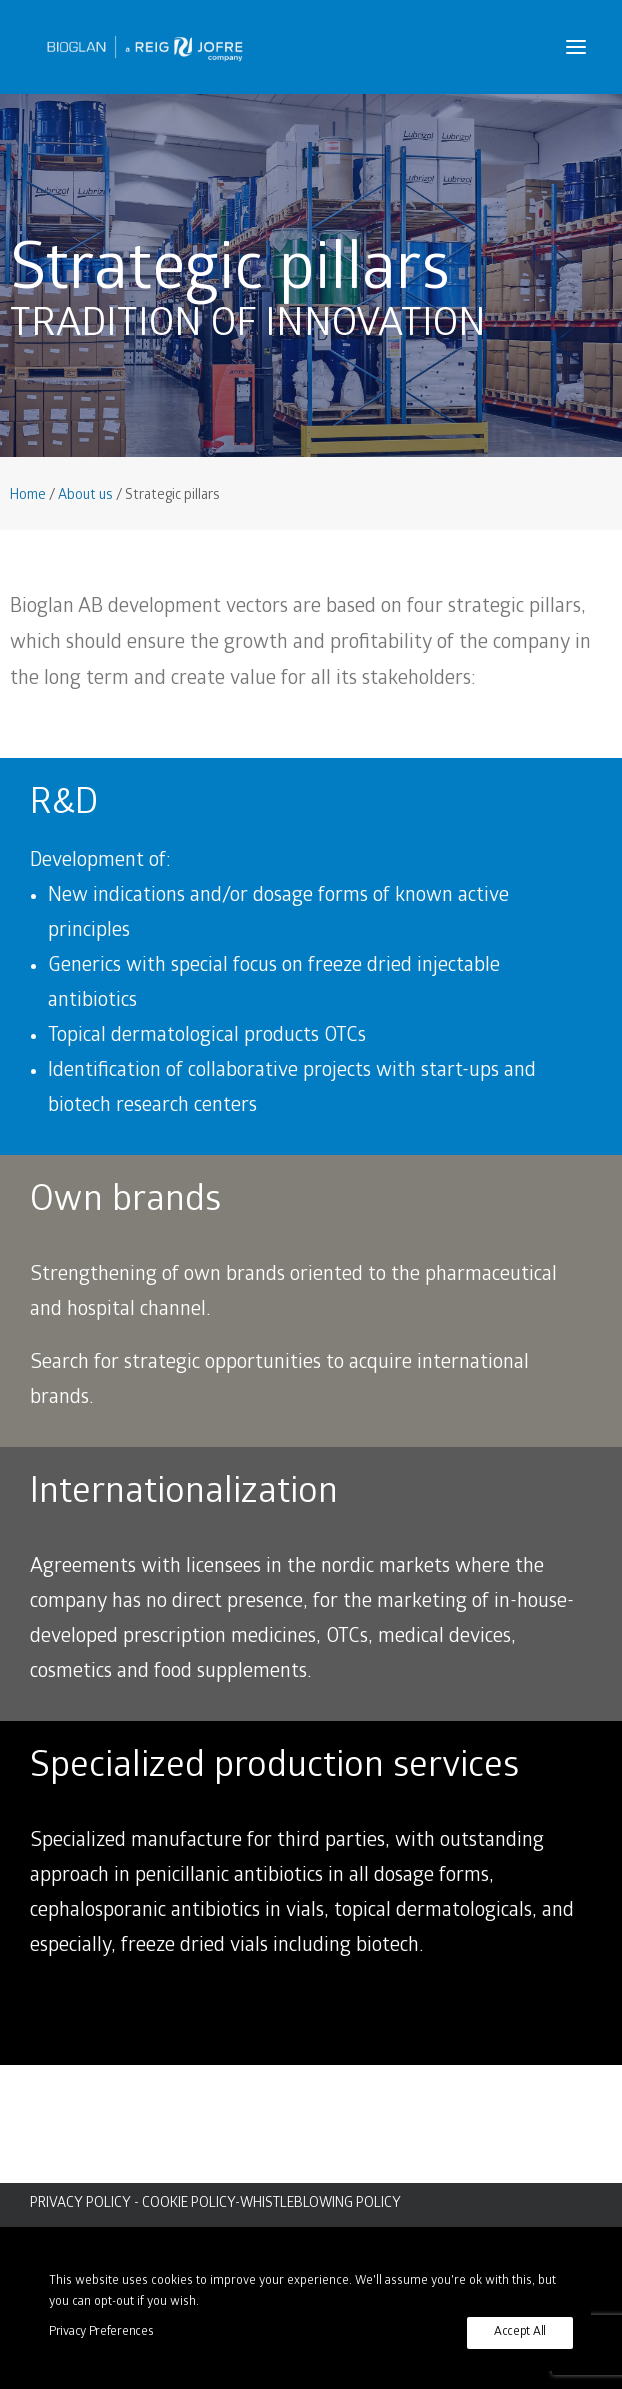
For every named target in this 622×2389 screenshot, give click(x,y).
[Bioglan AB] (145, 47)
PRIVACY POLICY (80, 2204)
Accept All (520, 2332)
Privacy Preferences (101, 2332)
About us (85, 496)
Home (28, 496)
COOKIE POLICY (188, 2204)
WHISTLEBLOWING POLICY (320, 2204)
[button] (576, 47)
